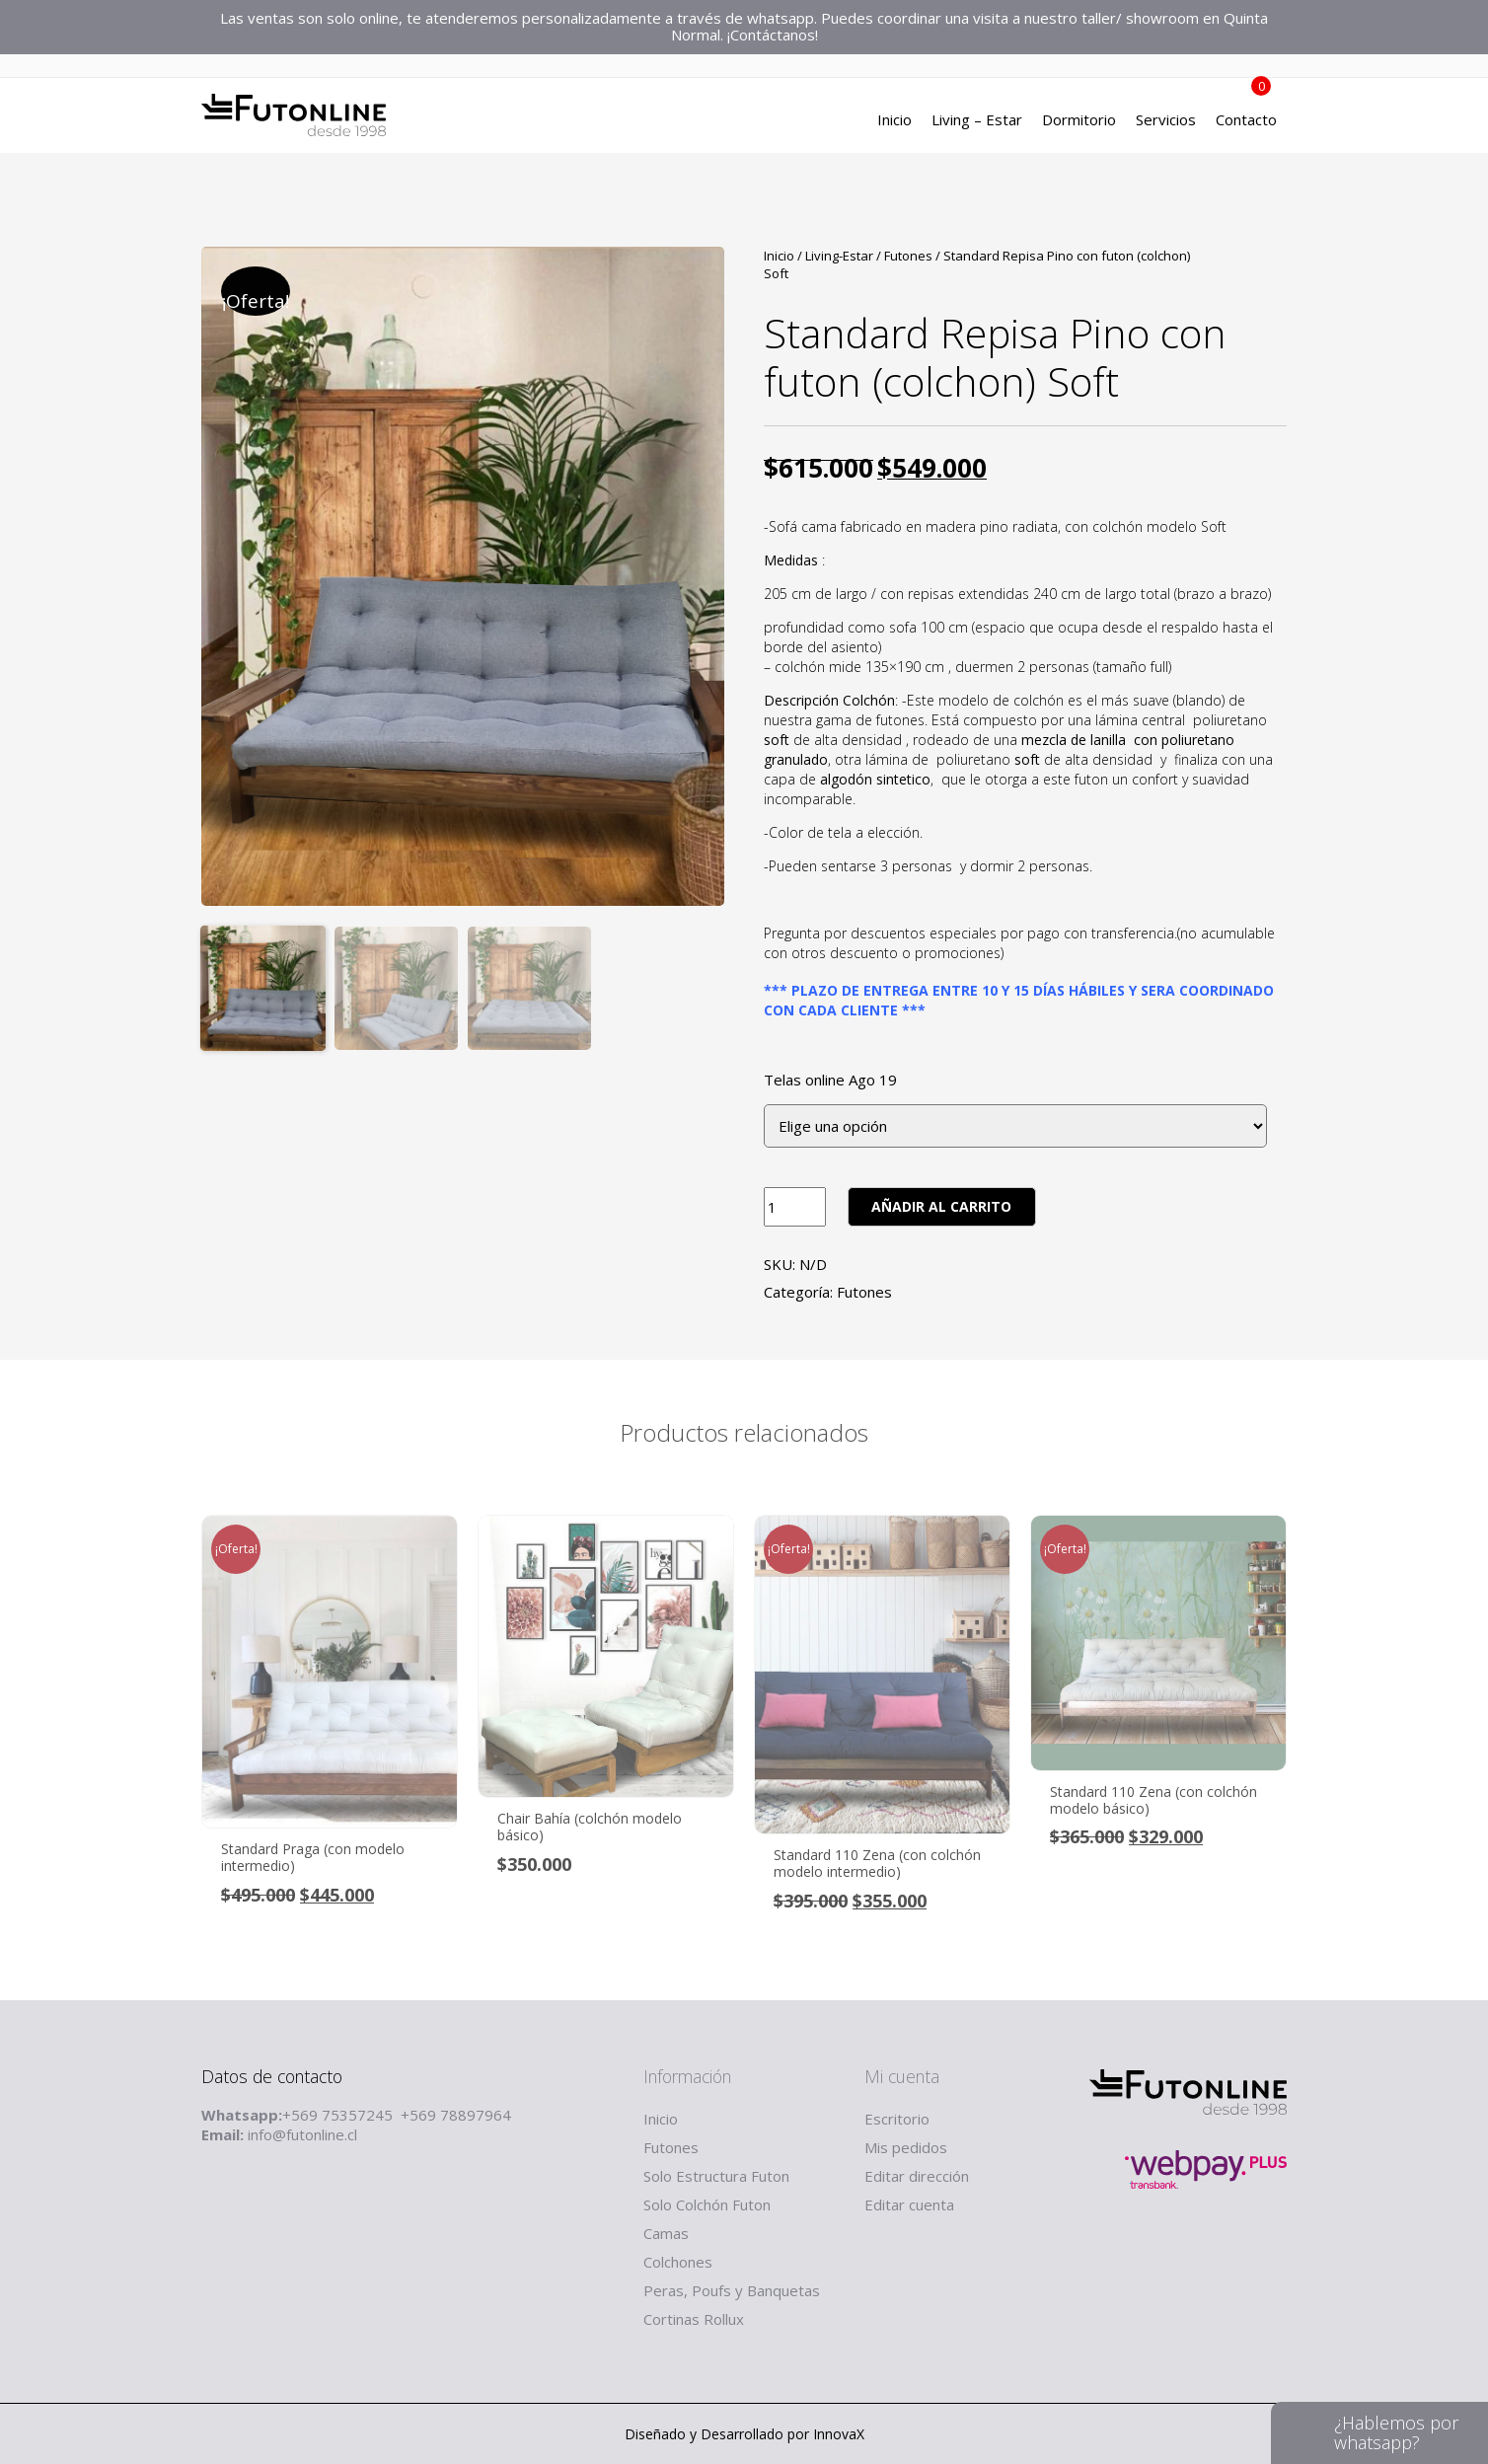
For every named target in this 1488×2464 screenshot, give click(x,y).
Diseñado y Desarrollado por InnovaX (744, 2434)
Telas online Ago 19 (830, 1080)
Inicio (894, 123)
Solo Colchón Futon (707, 2204)
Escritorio (897, 2118)
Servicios (1166, 123)
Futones (908, 255)
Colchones (677, 2262)
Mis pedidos (905, 2147)
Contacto (1246, 123)
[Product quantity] (795, 1207)
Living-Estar (839, 255)
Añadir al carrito (941, 1206)
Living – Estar (976, 123)
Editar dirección (916, 2176)
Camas (666, 2233)
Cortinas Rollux (693, 2319)
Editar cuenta (909, 2204)
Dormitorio (1079, 123)
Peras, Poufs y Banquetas (731, 2290)
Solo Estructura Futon (716, 2176)
